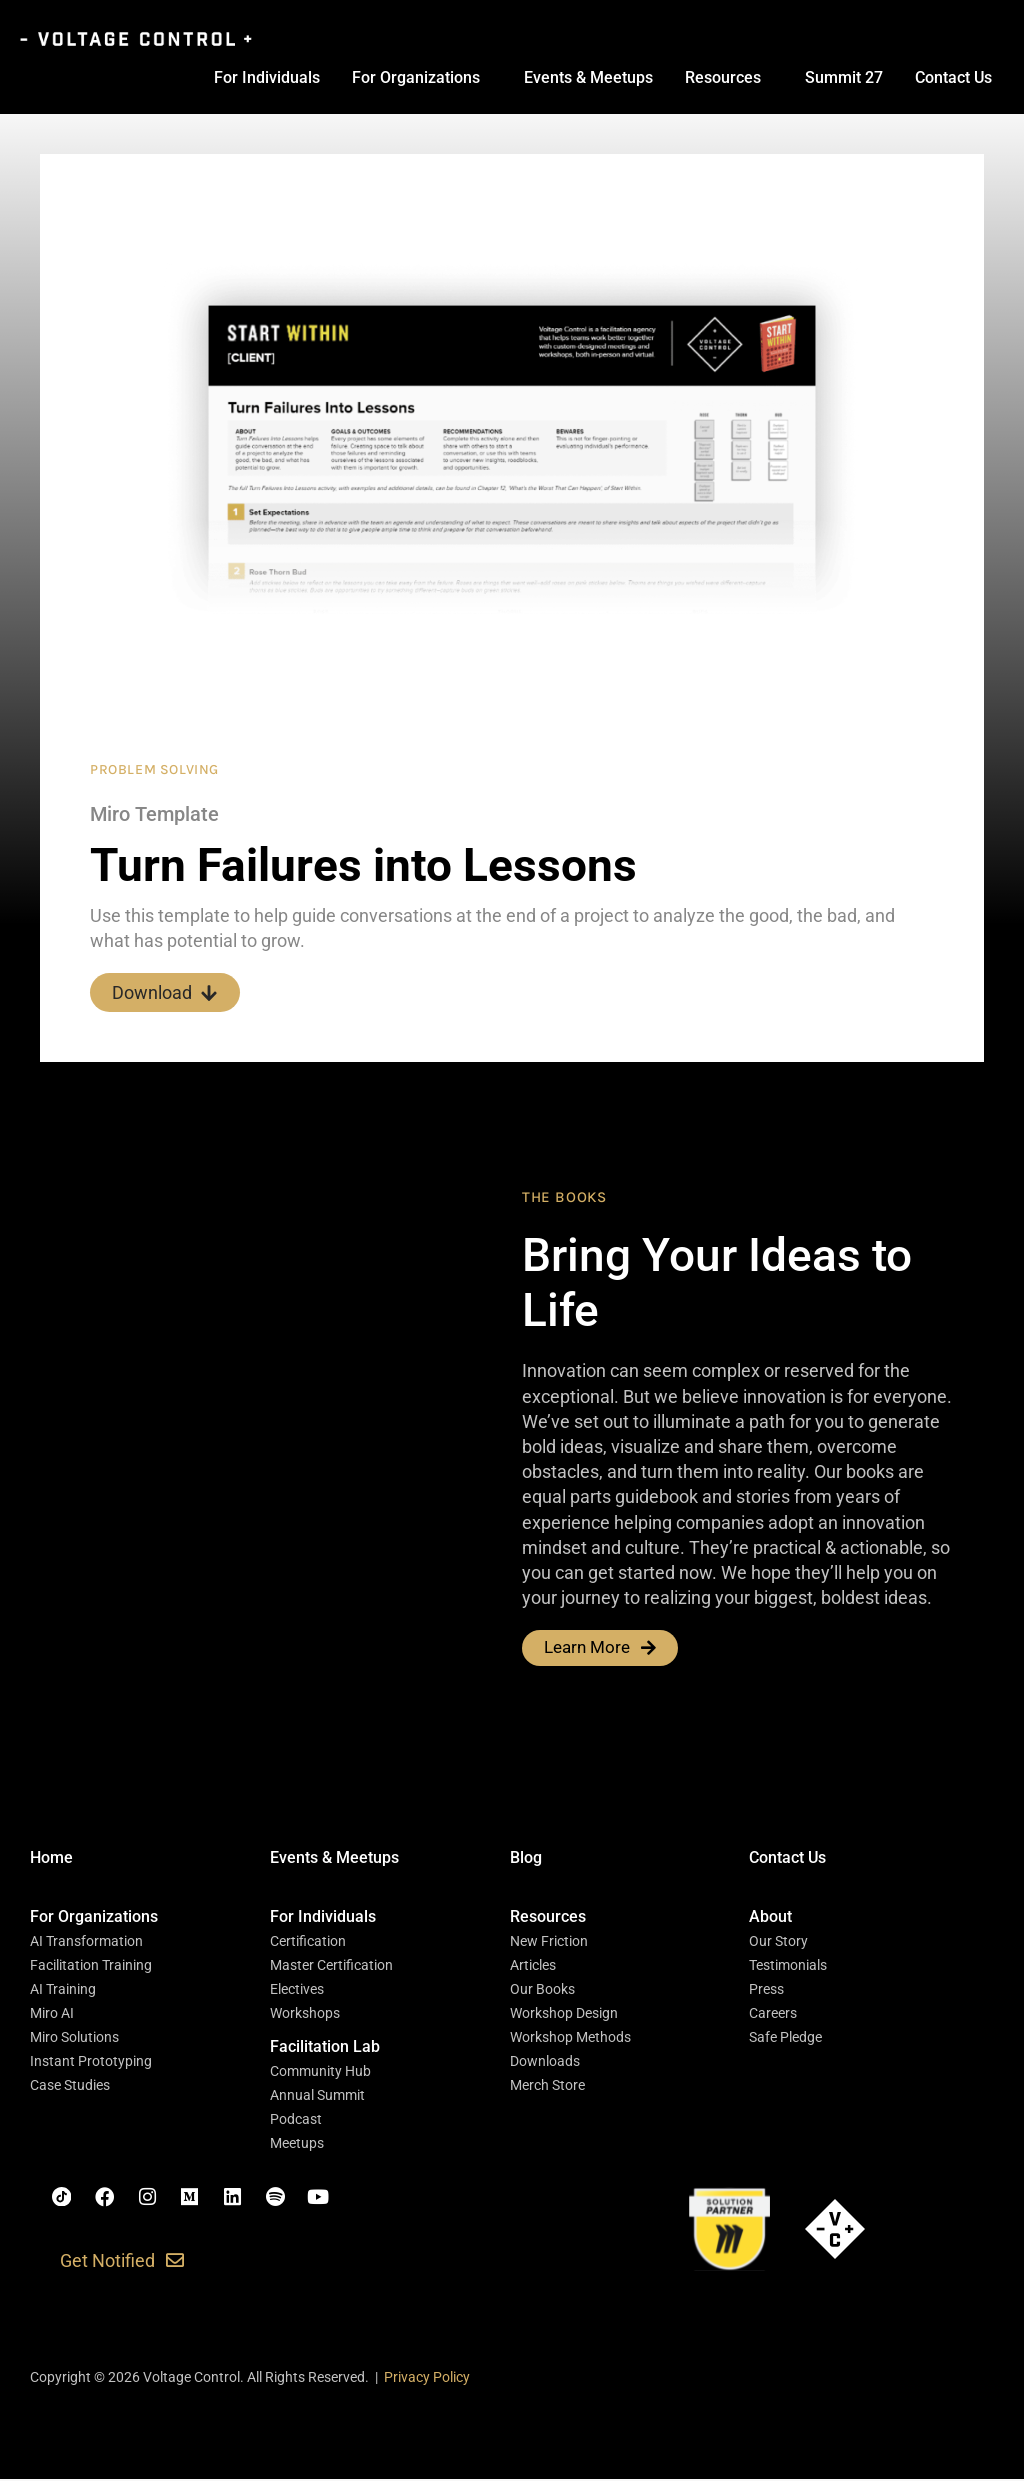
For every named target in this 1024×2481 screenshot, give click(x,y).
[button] (94, 1919)
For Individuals (267, 77)
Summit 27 (844, 77)
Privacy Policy (427, 2380)
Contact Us (953, 77)
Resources (723, 77)
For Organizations (416, 77)
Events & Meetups (588, 77)
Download (165, 992)
